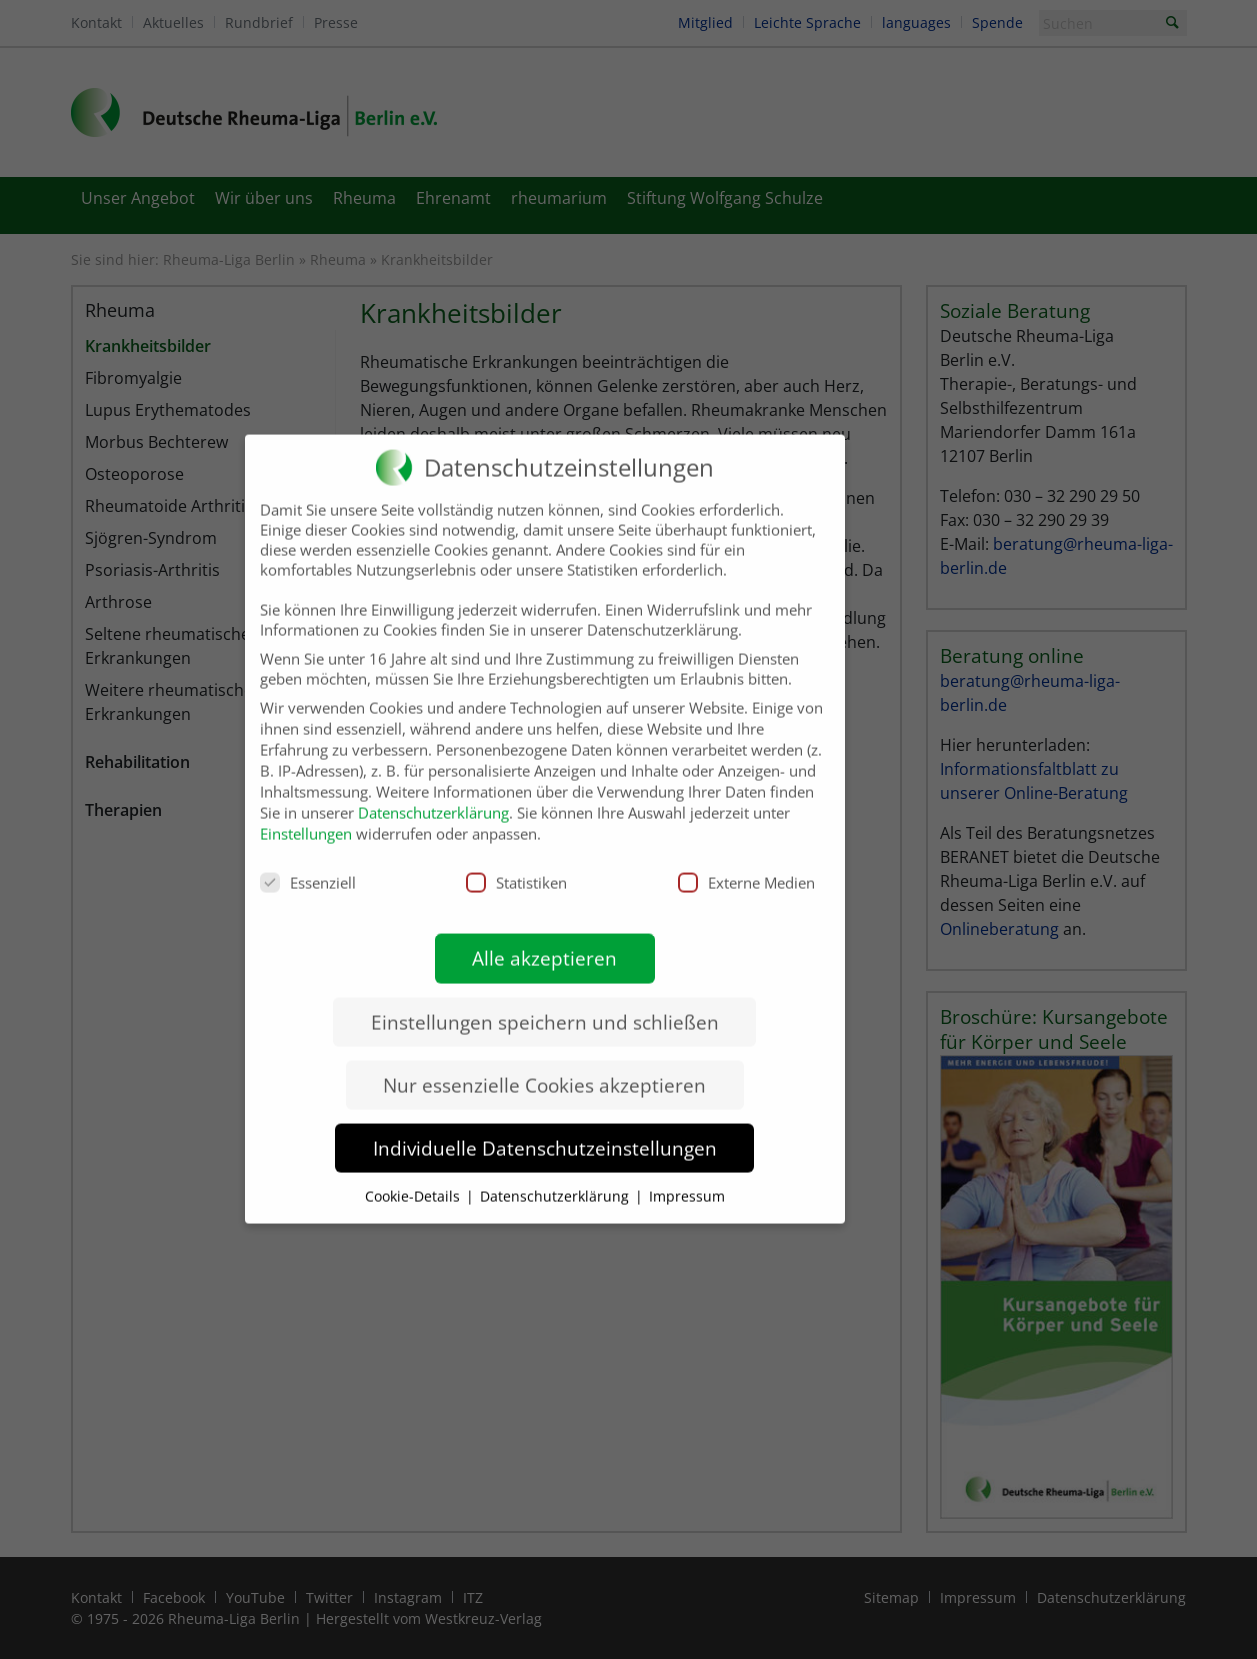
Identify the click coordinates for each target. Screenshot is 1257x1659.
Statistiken (516, 864)
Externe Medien (746, 864)
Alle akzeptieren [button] (544, 939)
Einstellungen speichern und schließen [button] (545, 1002)
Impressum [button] (687, 1177)
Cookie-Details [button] (414, 1177)
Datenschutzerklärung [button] (556, 1177)
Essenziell (308, 864)
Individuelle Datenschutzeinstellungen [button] (545, 1129)
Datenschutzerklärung (433, 794)
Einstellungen (306, 815)
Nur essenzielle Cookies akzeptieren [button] (544, 1066)
